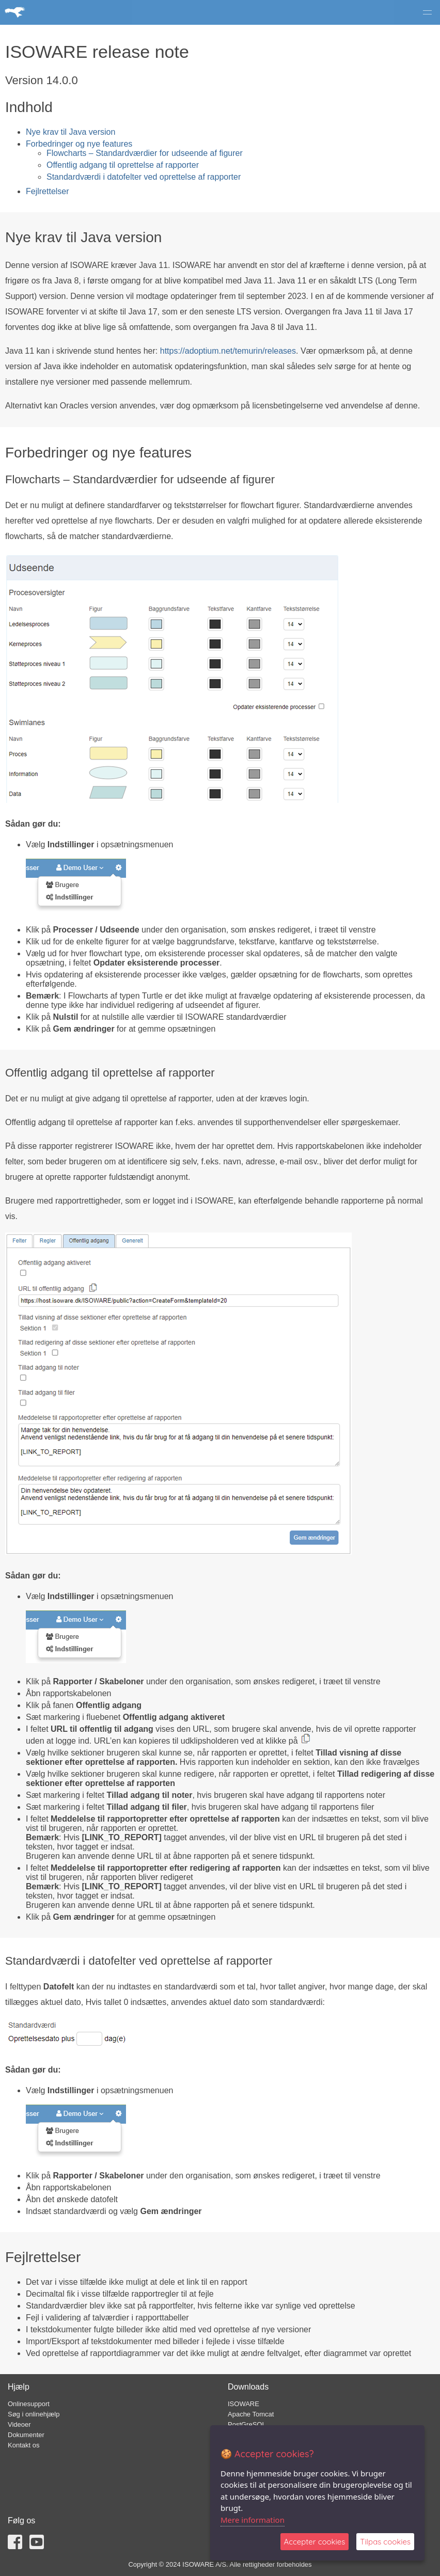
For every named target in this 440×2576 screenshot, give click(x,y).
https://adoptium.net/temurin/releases (228, 350)
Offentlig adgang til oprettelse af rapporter (122, 165)
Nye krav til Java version (70, 132)
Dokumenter (26, 2435)
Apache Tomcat (251, 2414)
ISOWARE (243, 2404)
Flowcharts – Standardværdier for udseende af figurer (144, 153)
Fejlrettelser (47, 191)
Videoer (19, 2424)
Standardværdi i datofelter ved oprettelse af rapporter (143, 176)
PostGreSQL (247, 2424)
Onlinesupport (29, 2404)
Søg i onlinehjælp (33, 2414)
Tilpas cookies (385, 2542)
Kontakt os (23, 2445)
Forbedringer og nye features (79, 143)
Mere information (253, 2520)
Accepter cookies (314, 2542)
